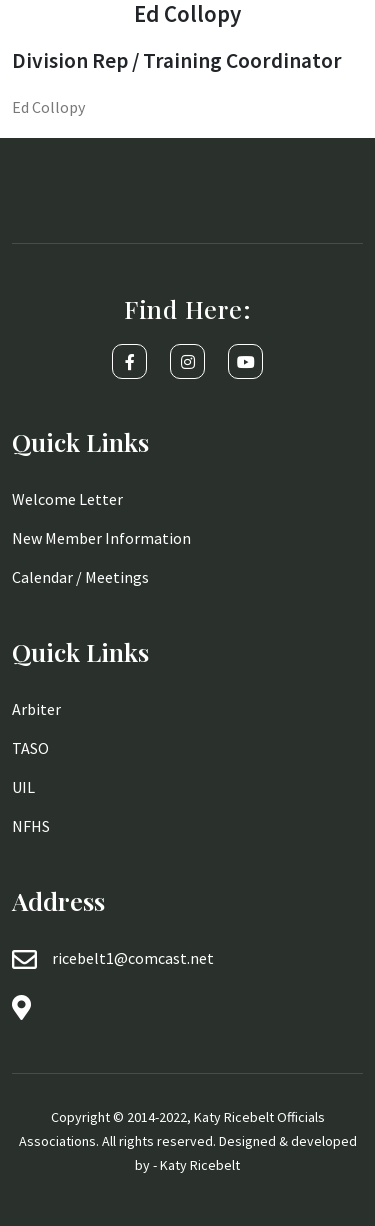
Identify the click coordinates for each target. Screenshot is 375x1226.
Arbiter (36, 709)
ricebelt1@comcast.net (133, 958)
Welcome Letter (67, 499)
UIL (23, 787)
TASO (30, 748)
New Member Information (101, 538)
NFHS (31, 826)
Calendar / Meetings (80, 577)
